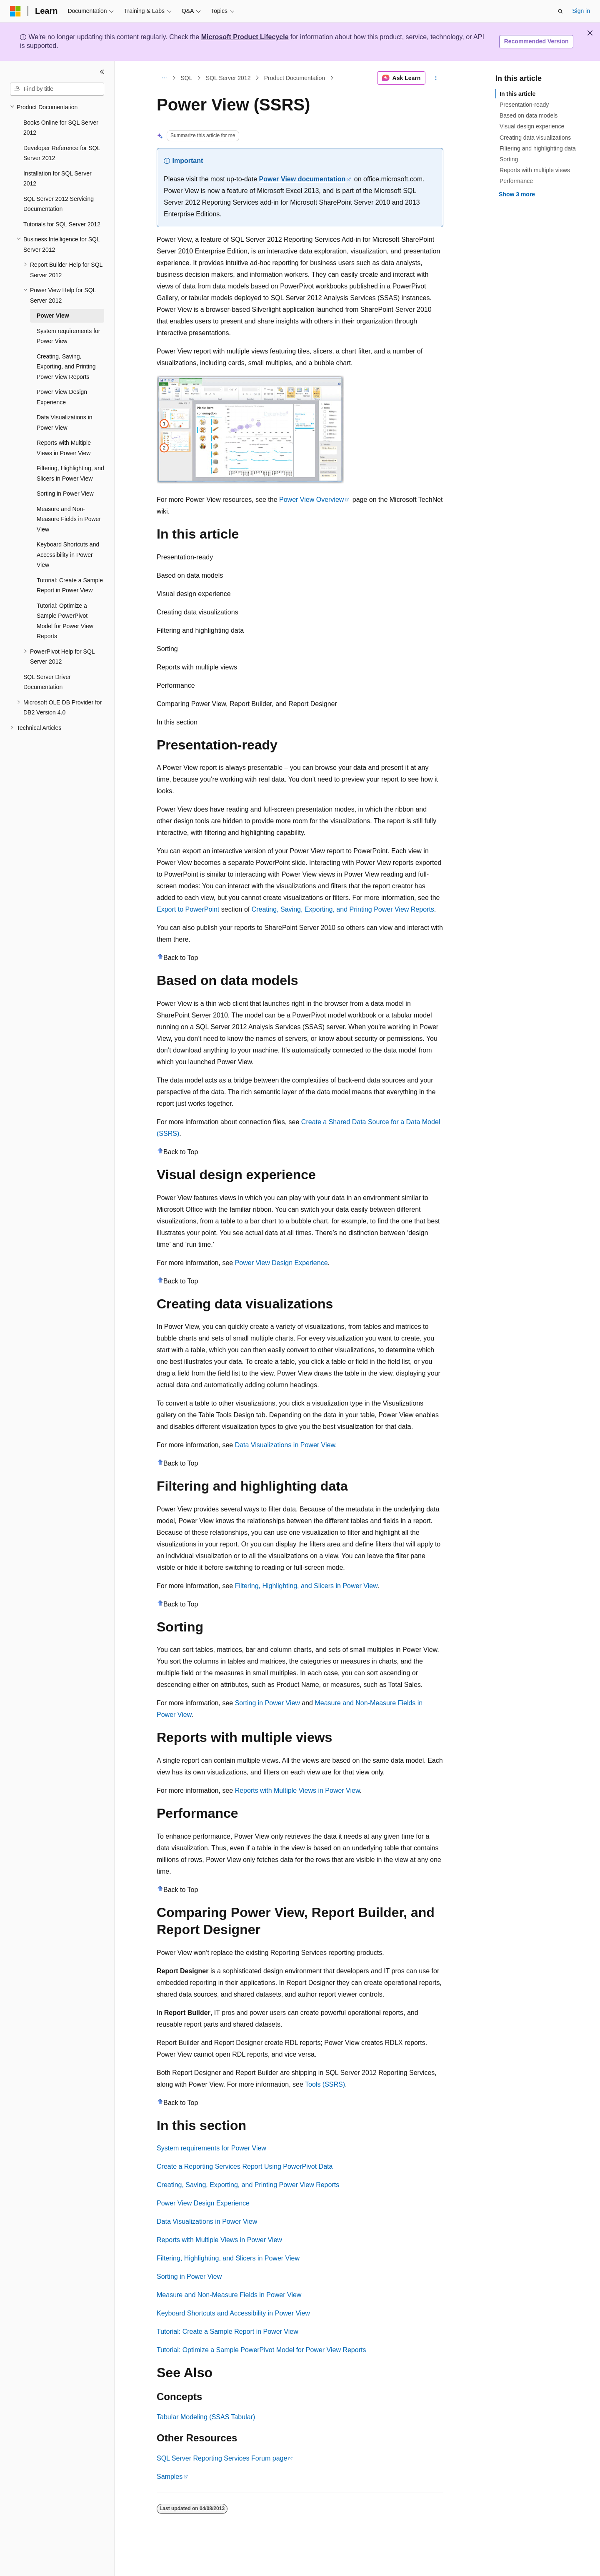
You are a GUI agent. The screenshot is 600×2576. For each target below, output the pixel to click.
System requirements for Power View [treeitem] (68, 336)
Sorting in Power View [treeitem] (65, 493)
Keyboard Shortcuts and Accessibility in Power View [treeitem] (68, 554)
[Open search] (560, 11)
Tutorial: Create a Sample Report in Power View (227, 2331)
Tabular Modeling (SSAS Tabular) (206, 2417)
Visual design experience (532, 126)
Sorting (509, 159)
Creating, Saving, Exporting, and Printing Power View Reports (343, 909)
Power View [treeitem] (53, 315)
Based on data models (529, 115)
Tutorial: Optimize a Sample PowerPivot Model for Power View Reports (261, 2349)
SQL (186, 78)
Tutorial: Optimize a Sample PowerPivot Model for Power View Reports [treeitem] (65, 621)
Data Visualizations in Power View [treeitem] (64, 422)
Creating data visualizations (535, 137)
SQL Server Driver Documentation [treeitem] (47, 682)
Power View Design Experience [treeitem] (62, 397)
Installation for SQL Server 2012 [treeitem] (57, 178)
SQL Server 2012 (228, 78)
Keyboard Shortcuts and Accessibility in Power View (233, 2313)
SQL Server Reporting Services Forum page (222, 2458)
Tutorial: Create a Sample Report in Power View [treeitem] (70, 585)
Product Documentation (294, 78)
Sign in (581, 11)
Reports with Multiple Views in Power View (297, 1790)
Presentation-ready (524, 104)
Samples (169, 2476)
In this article (517, 93)
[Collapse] (102, 71)
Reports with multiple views (535, 170)
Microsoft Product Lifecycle (245, 36)
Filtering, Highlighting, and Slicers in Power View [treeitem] (70, 473)
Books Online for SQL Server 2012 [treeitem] (60, 127)
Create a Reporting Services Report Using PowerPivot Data (244, 2166)
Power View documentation (302, 179)
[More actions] (436, 78)
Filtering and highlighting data (538, 148)
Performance (516, 181)
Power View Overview (311, 499)
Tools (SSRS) (325, 2084)
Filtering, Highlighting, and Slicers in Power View (306, 1585)
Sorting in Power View (267, 1702)
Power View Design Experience (281, 1262)
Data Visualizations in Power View (285, 1444)
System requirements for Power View (211, 2148)
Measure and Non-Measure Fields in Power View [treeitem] (69, 519)
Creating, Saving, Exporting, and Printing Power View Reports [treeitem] (66, 366)
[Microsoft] (15, 11)
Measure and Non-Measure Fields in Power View (229, 2294)
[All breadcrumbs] (164, 78)
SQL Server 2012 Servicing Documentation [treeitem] (58, 204)
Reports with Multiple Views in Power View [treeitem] (64, 447)
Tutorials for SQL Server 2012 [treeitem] (61, 224)
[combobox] (57, 89)
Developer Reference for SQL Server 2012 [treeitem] (61, 153)
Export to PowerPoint (188, 909)
